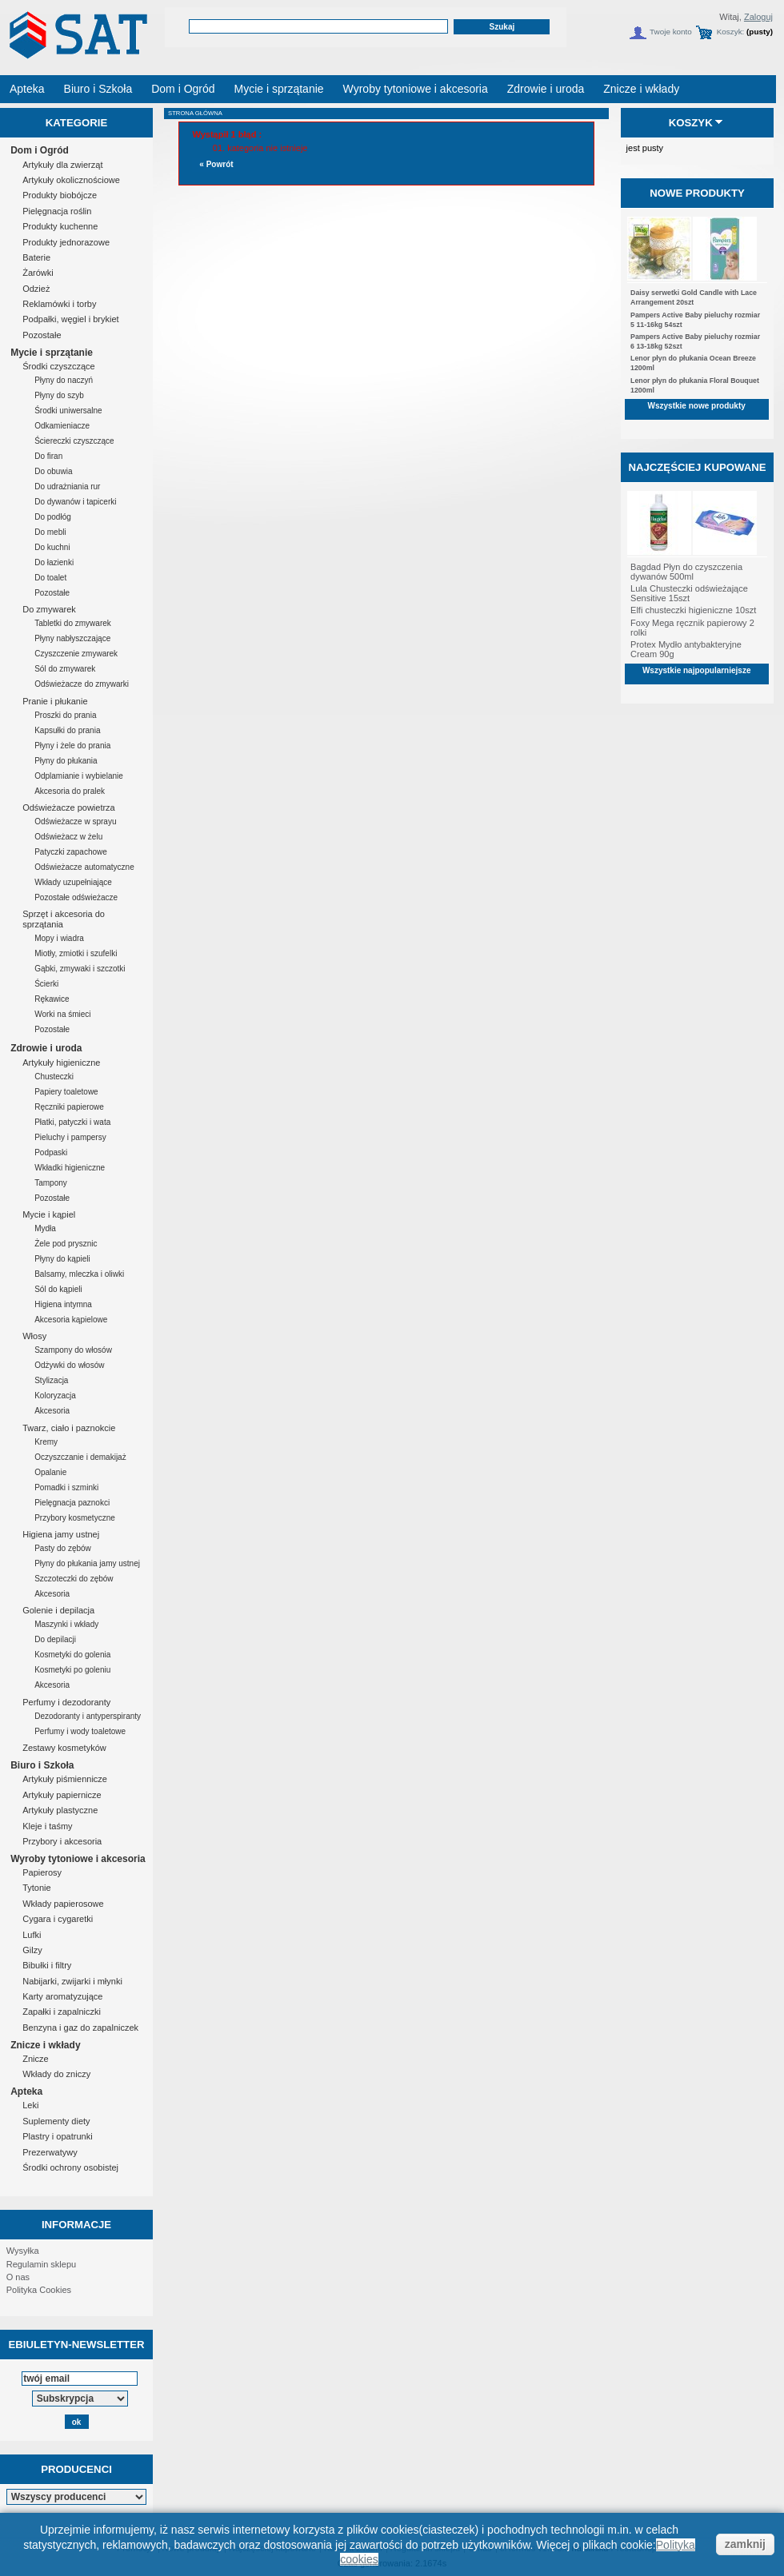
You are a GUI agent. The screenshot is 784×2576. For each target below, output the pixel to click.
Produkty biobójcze (59, 195)
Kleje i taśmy (47, 1826)
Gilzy (32, 1950)
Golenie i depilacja (58, 1610)
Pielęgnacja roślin (56, 211)
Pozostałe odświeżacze (76, 897)
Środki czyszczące (58, 366)
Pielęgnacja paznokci (72, 1502)
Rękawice (51, 999)
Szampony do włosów (73, 1350)
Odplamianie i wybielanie (78, 776)
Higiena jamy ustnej (60, 1534)
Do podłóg (52, 516)
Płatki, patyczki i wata (72, 1122)
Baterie (36, 257)
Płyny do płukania (65, 760)
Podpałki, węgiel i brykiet (70, 319)
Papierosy (42, 1872)
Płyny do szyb (59, 395)
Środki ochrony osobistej (70, 2167)
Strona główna (195, 113)
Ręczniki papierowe (69, 1107)
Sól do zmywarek (64, 668)
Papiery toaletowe (66, 1091)
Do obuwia (53, 471)
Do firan (48, 456)
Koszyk (691, 123)
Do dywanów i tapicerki (75, 501)
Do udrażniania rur (67, 486)
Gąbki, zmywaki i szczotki (79, 968)
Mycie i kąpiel (48, 1214)
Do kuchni (52, 547)
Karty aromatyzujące (62, 1996)
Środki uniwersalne (68, 410)
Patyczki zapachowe (70, 851)
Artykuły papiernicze (61, 1795)
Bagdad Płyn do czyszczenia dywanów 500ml (686, 571)
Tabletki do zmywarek (72, 623)
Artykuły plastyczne (60, 1810)
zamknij (745, 2544)
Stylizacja (51, 1380)
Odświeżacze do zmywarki (81, 684)
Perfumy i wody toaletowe (80, 1731)
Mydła (45, 1228)
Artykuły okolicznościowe (71, 180)
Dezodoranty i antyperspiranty (87, 1716)
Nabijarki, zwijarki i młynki (72, 1981)
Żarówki (38, 272)
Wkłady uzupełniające (73, 882)
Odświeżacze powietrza (68, 807)
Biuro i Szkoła (42, 1765)
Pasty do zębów (62, 1548)
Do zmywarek (49, 609)
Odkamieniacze (62, 425)
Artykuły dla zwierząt (62, 164)
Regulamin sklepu (41, 2264)
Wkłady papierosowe (63, 1903)
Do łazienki (54, 562)
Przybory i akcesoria (62, 1841)
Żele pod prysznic (65, 1243)
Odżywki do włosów (69, 1365)
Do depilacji (55, 1639)
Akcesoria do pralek (69, 791)
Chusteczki (54, 1076)
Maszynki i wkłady (66, 1624)
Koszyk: (731, 31)
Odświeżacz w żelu (68, 836)
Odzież (36, 288)
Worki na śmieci (62, 1014)
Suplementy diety (56, 2121)
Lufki (31, 1935)
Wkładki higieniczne (69, 1167)
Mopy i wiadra (59, 938)
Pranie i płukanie (54, 701)
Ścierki (46, 983)
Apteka (26, 2091)
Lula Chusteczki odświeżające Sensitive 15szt (689, 593)
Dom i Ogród (39, 150)
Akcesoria (52, 1410)
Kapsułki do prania (67, 730)
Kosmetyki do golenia (72, 1654)
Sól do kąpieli (58, 1289)
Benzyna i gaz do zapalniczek (80, 2027)
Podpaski (50, 1152)
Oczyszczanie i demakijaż (80, 1457)
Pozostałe (41, 335)
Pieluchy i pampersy (70, 1137)
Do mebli (50, 532)
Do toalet (50, 577)
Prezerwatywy (49, 2152)
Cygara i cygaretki (57, 1919)
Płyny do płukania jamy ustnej (87, 1563)
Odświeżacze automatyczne (84, 867)
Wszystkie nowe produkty (697, 405)
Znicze (35, 2059)
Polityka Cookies (38, 2290)
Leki (30, 2105)
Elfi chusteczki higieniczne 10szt (693, 610)
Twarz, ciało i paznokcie (68, 1428)
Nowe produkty (697, 193)
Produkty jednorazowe (66, 242)
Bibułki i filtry (46, 1965)
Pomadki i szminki (66, 1487)
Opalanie (50, 1472)
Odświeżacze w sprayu (75, 821)
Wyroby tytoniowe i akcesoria (78, 1858)
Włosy (34, 1336)
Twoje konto (671, 31)
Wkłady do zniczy (56, 2074)
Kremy (46, 1442)
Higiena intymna (63, 1304)
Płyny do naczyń (63, 380)
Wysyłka (22, 2250)
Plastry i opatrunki (57, 2136)
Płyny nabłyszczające (72, 638)
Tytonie (36, 1887)
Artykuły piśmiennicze (64, 1779)
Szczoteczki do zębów (73, 1578)
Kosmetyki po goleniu (72, 1669)
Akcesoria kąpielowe (70, 1319)
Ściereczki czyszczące (74, 441)
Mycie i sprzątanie (51, 352)
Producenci (76, 2469)
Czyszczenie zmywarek (76, 653)
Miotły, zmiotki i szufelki (75, 953)
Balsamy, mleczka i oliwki (79, 1274)
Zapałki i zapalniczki (61, 2011)
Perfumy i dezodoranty (66, 1702)
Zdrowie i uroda (46, 1048)
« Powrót (216, 164)
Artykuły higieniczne (61, 1062)
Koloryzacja (55, 1395)
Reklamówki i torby (59, 304)
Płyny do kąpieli (62, 1258)
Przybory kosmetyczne (74, 1517)
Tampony (50, 1182)
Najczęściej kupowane (697, 467)
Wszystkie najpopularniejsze (696, 670)
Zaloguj (758, 17)
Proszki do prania (65, 715)
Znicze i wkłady (45, 2045)
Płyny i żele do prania (72, 745)
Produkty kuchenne (60, 226)
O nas (18, 2277)
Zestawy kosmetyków (64, 1748)
